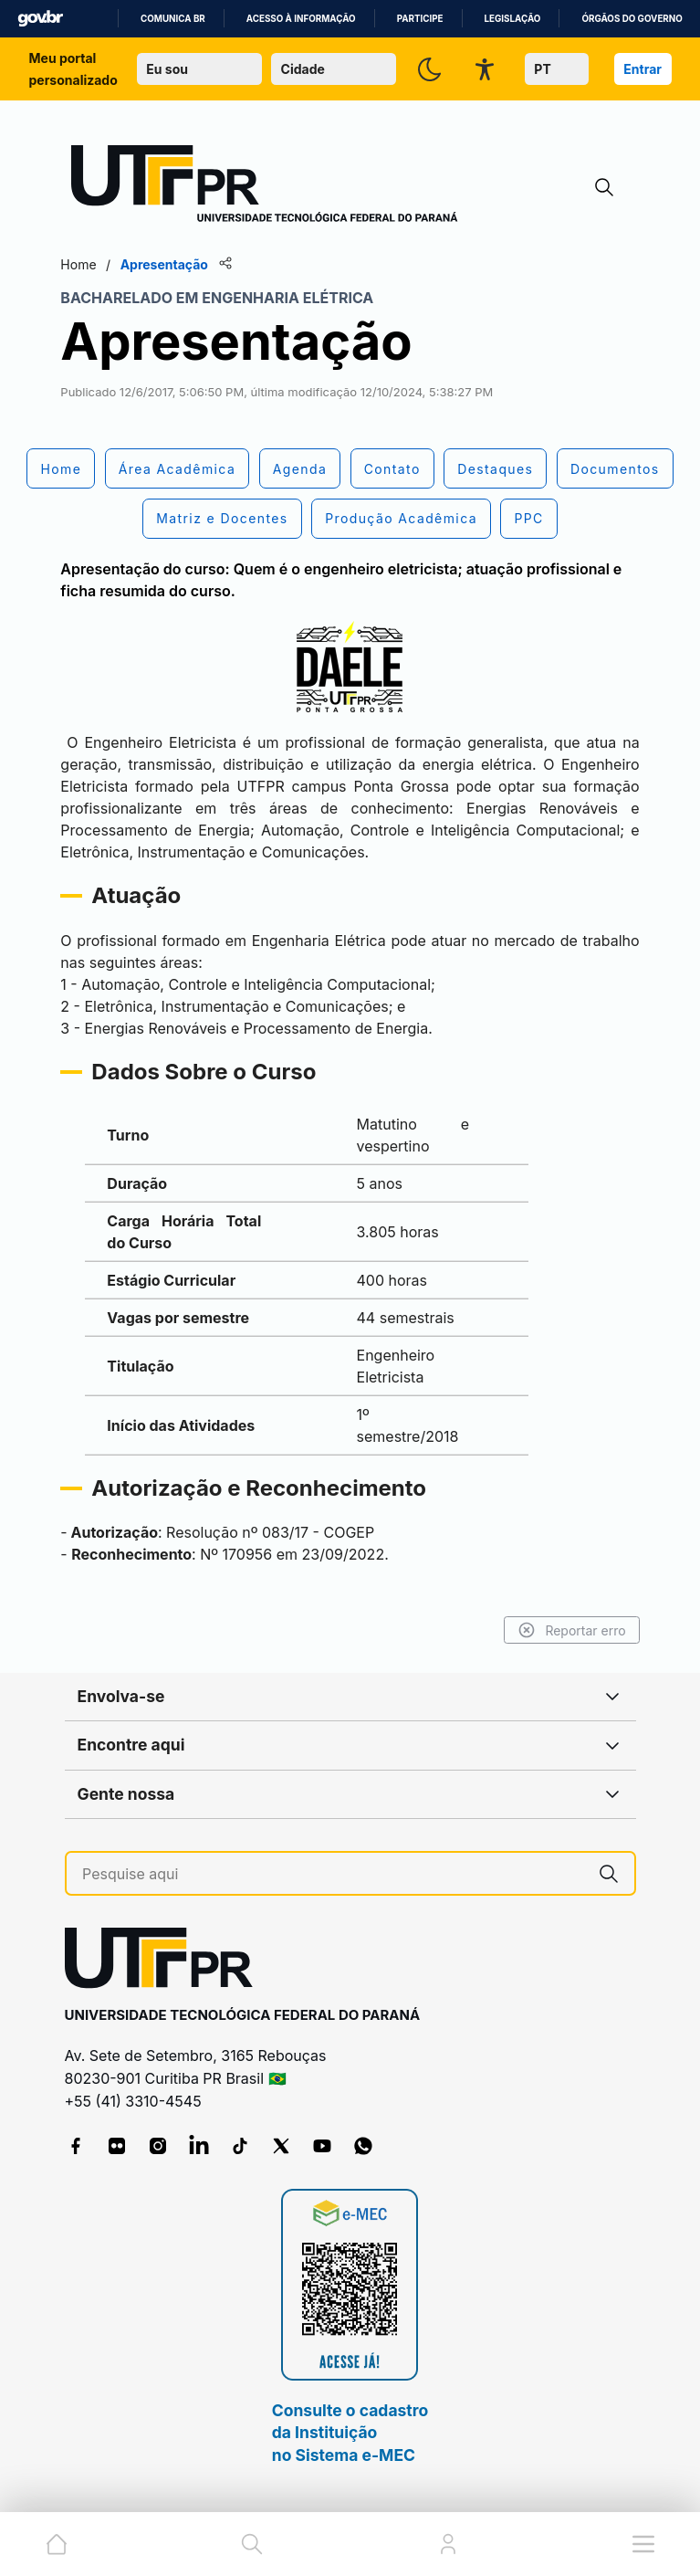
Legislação (513, 19)
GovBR (40, 18)
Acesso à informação (301, 19)
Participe (420, 19)
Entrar (642, 69)
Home (89, 264)
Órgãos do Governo (631, 19)
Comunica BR (173, 19)
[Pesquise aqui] (332, 1874)
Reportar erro (561, 1630)
